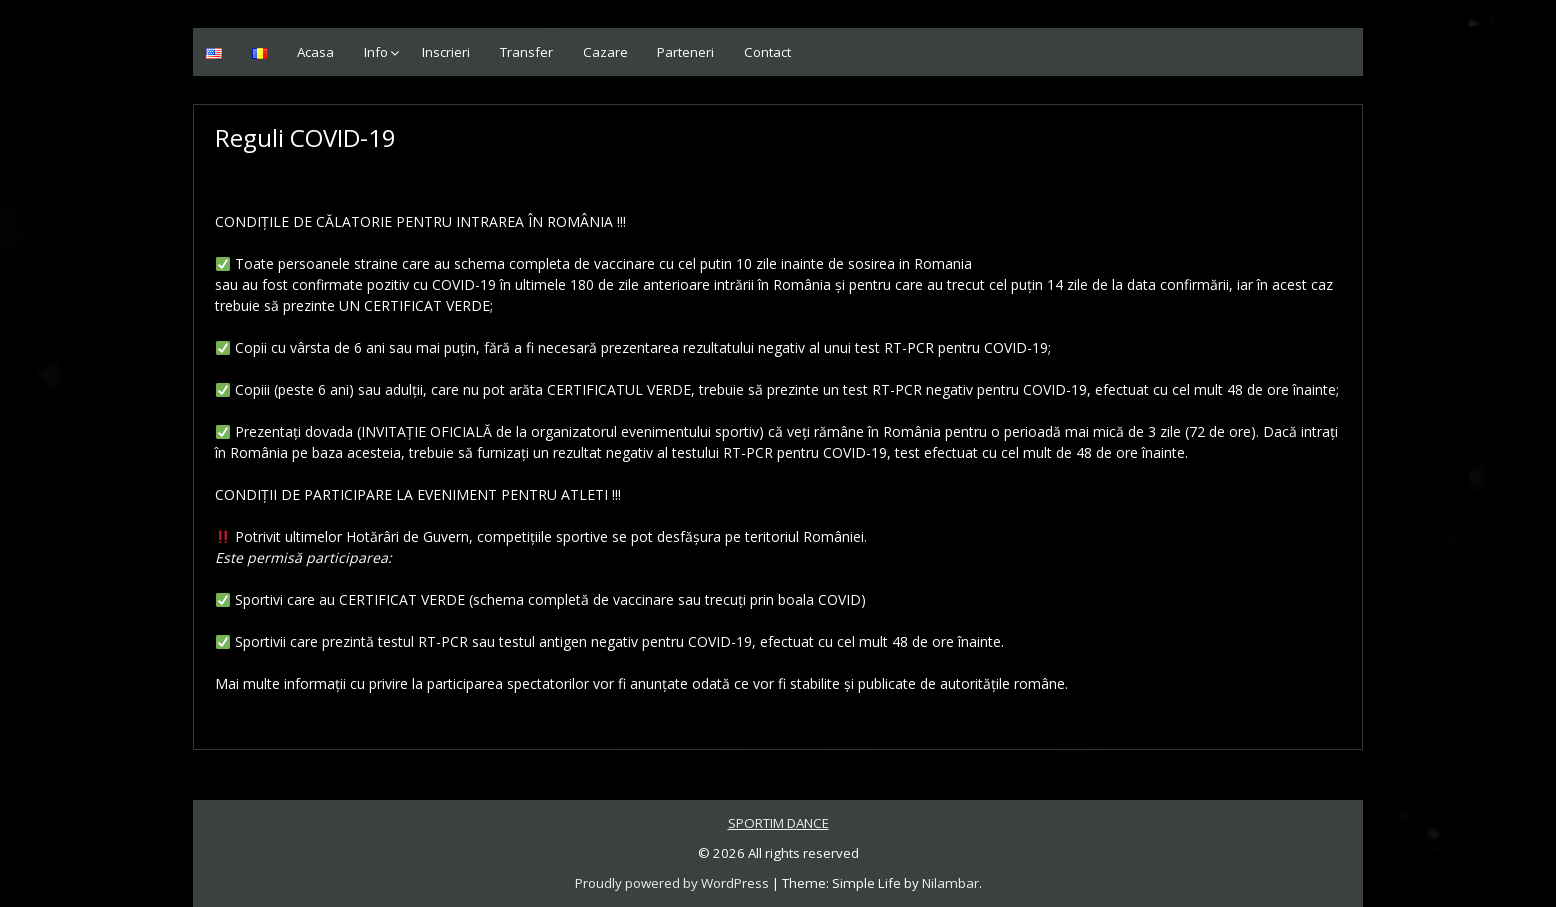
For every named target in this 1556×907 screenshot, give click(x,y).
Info (376, 52)
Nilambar (950, 883)
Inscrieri (446, 52)
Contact (767, 52)
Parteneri (685, 52)
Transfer (526, 52)
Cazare (605, 52)
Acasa (315, 52)
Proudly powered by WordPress (672, 883)
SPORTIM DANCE (778, 823)
